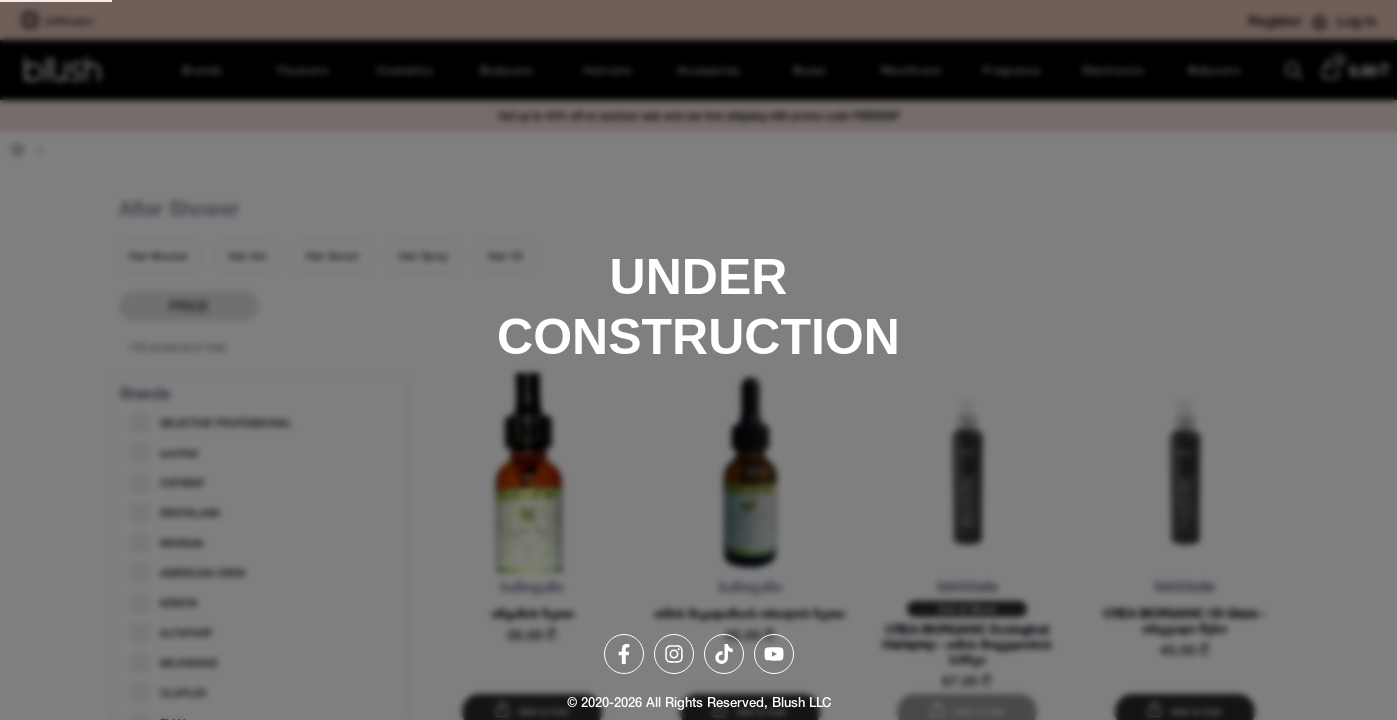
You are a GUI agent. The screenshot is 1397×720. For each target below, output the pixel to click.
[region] (698, 360)
